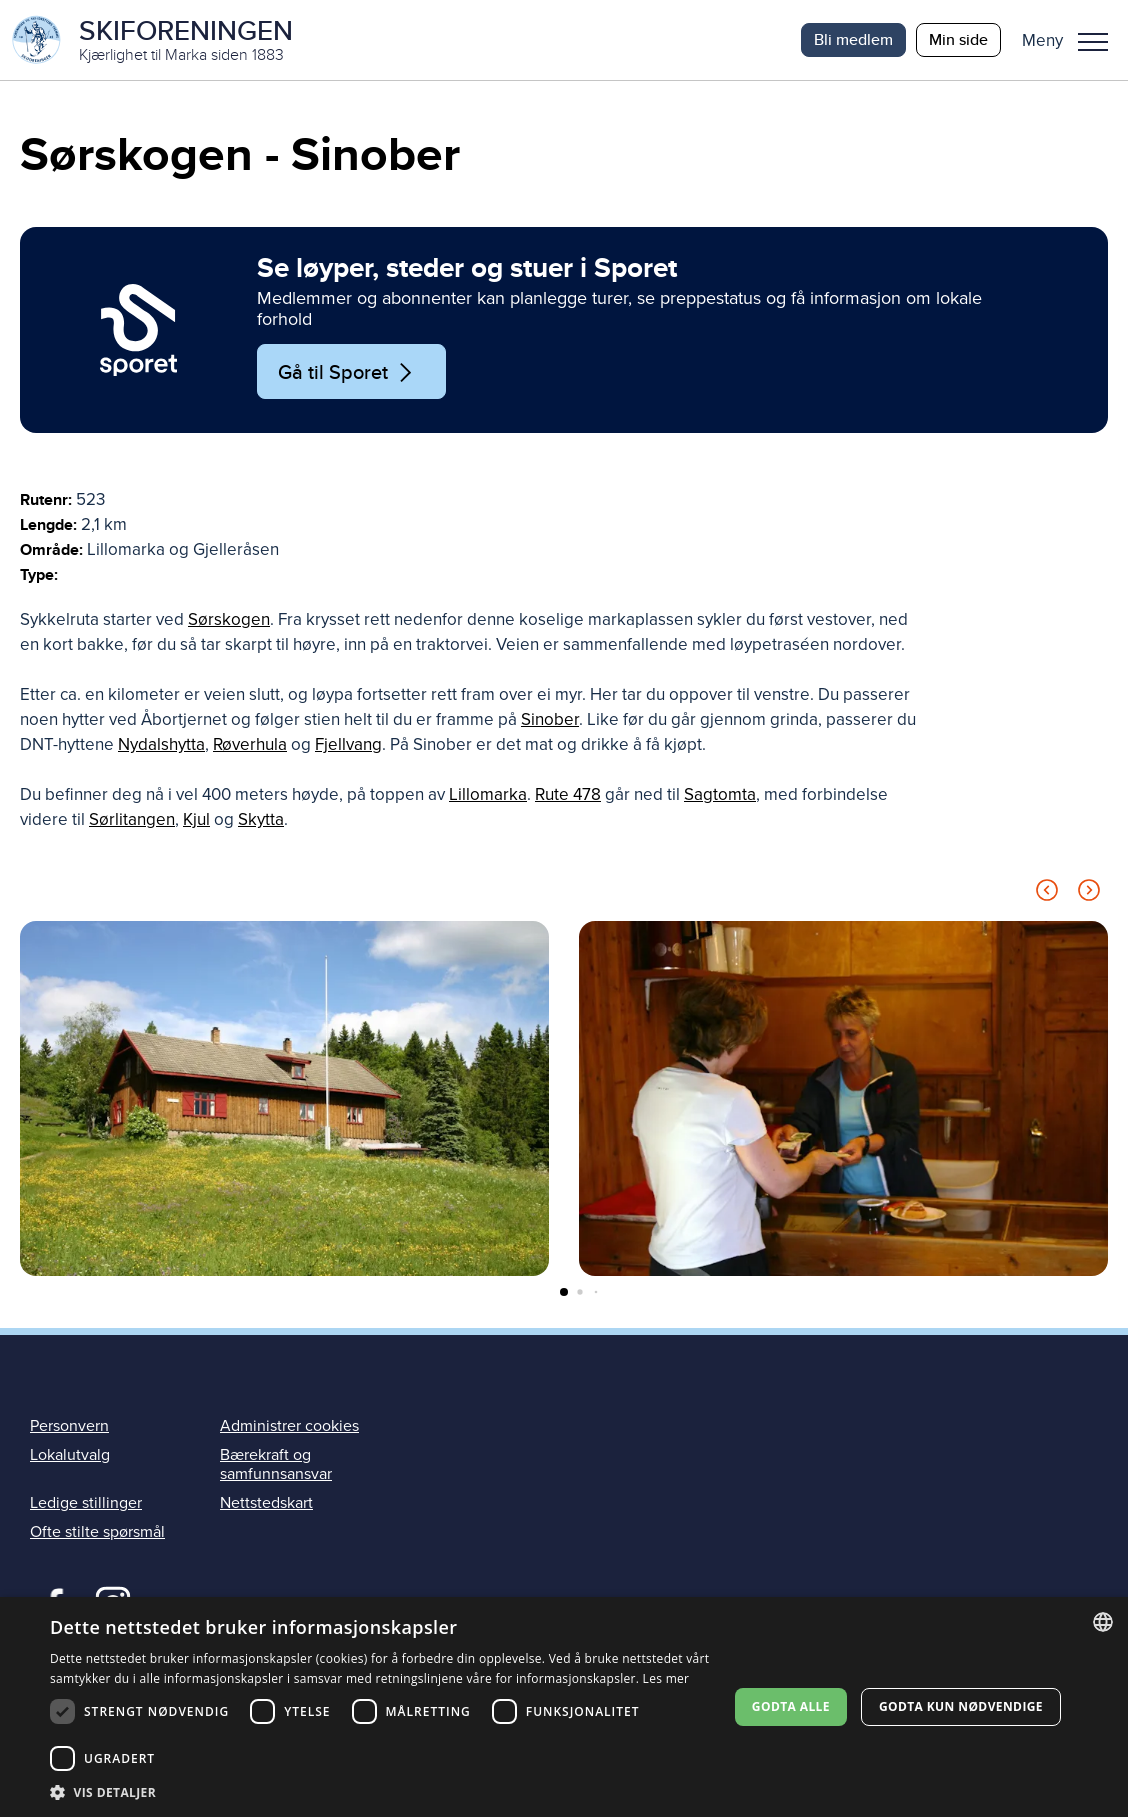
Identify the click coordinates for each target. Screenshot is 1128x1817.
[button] (1072, 40)
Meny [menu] (1093, 42)
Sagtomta (720, 794)
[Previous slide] (1047, 893)
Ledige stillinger (86, 1503)
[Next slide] (1089, 893)
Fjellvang (348, 744)
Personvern (69, 1426)
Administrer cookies (289, 1426)
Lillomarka (488, 794)
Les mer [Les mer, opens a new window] (666, 1678)
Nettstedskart (266, 1503)
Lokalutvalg (70, 1455)
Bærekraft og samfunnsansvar (276, 1464)
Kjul (196, 819)
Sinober (550, 719)
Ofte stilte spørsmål (97, 1532)
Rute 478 (568, 794)
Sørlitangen (132, 819)
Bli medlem (853, 39)
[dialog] (564, 1707)
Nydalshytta (161, 744)
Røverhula (250, 744)
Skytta (261, 819)
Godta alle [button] (791, 1706)
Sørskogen (229, 619)
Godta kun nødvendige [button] (961, 1706)
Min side (958, 39)
